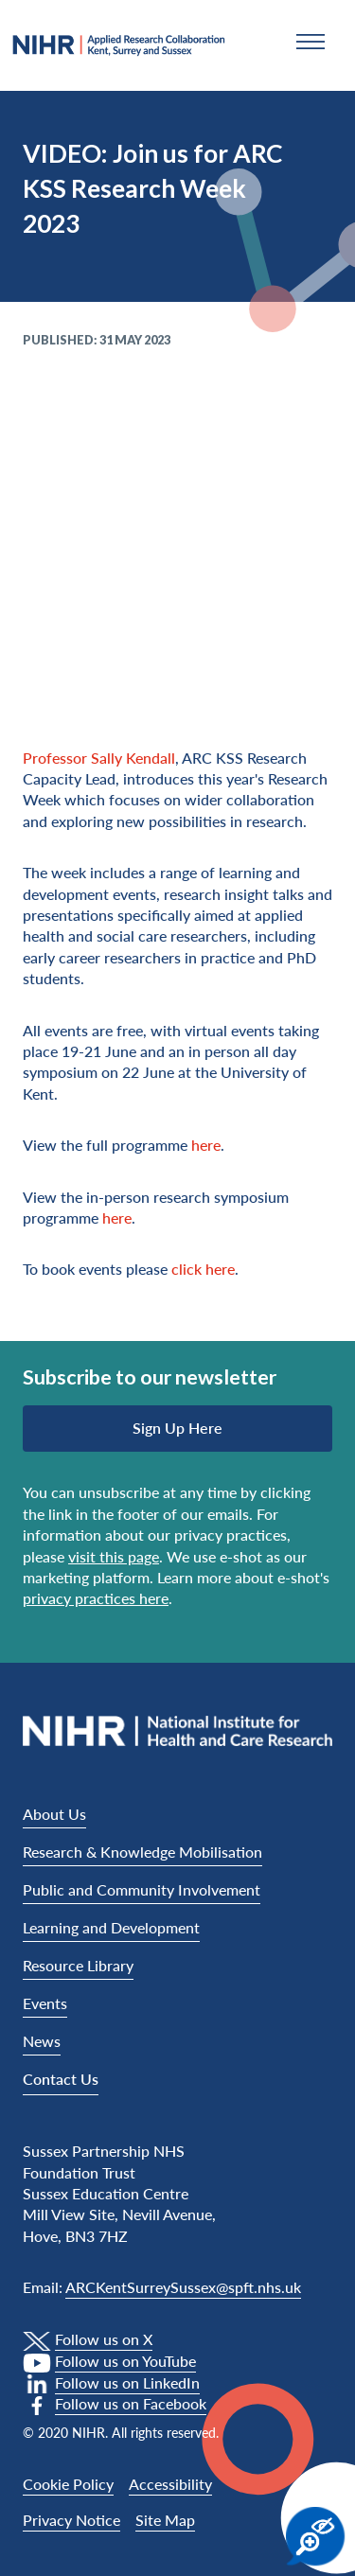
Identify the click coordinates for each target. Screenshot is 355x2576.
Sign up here (177, 1427)
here (206, 1145)
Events (45, 2003)
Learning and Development (111, 1927)
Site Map (165, 2520)
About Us (54, 1814)
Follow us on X (103, 2339)
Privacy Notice (71, 2520)
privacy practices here (96, 1598)
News (42, 2041)
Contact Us (60, 2079)
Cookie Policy (68, 2484)
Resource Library (78, 1965)
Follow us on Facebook (130, 2403)
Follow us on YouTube (125, 2361)
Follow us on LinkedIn (127, 2382)
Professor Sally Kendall (99, 757)
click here (203, 1268)
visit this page (113, 1556)
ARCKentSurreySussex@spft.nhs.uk (183, 2287)
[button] (310, 41)
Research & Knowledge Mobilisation (142, 1851)
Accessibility (170, 2484)
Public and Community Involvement (141, 1889)
